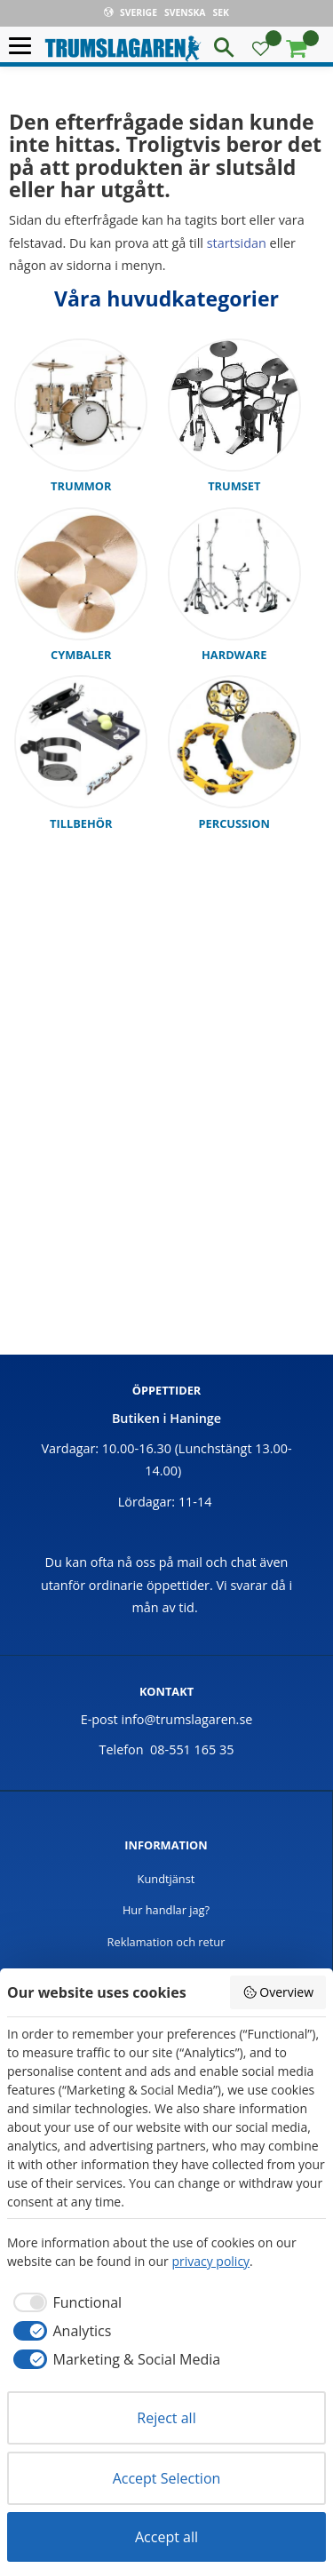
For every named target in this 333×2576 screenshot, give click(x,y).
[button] (24, 46)
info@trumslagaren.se (187, 1719)
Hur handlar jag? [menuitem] (166, 1910)
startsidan (236, 243)
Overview (277, 1992)
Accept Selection (167, 2478)
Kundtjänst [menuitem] (166, 1879)
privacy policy (210, 2261)
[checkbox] (64, 2302)
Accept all (166, 2537)
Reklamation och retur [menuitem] (166, 1942)
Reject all (166, 2418)
